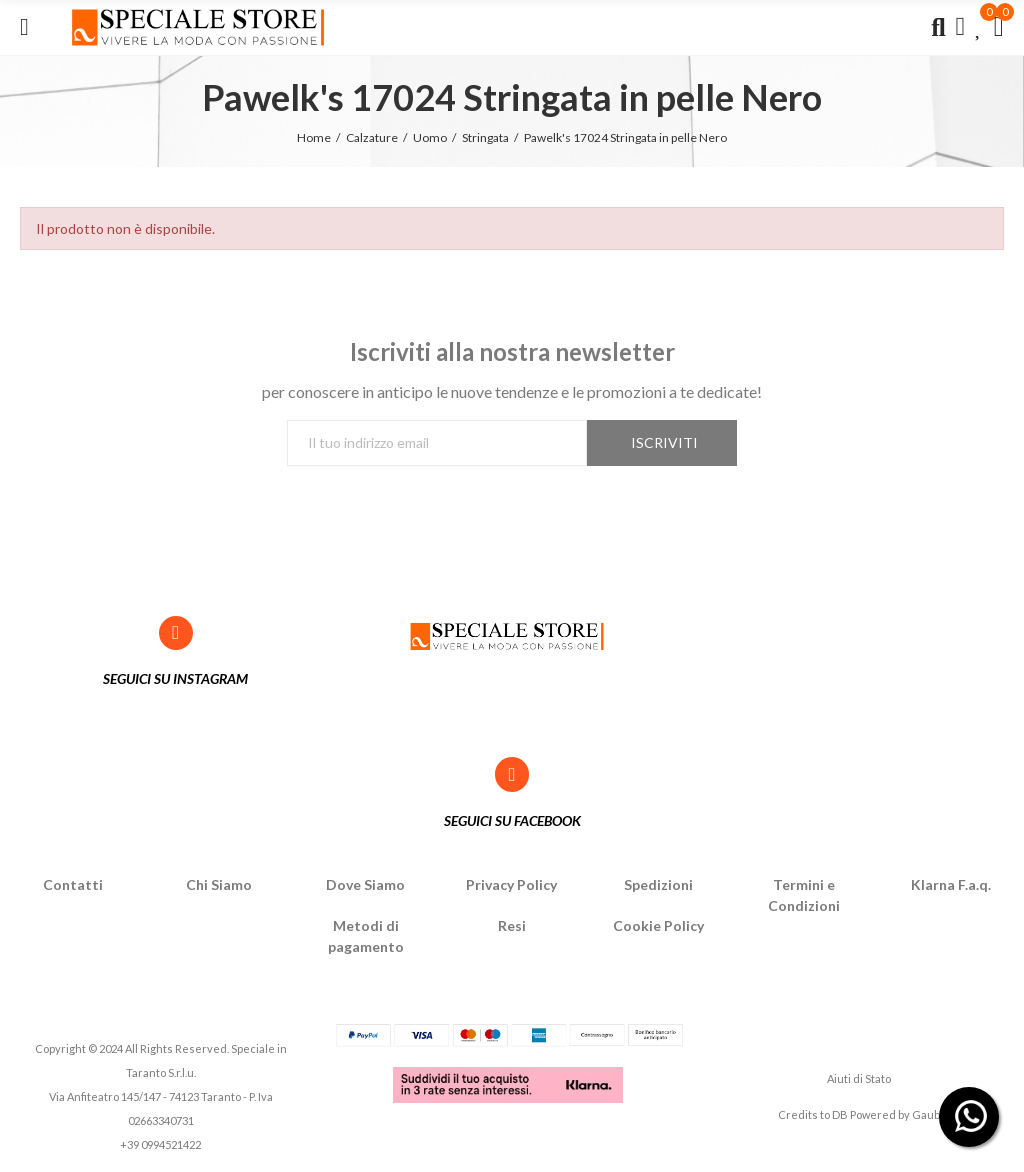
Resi (512, 925)
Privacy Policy (511, 884)
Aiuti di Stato (859, 1078)
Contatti (73, 884)
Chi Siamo (219, 884)
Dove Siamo (365, 884)
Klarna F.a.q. (951, 884)
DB (840, 1114)
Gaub (926, 1114)
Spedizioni (658, 884)
